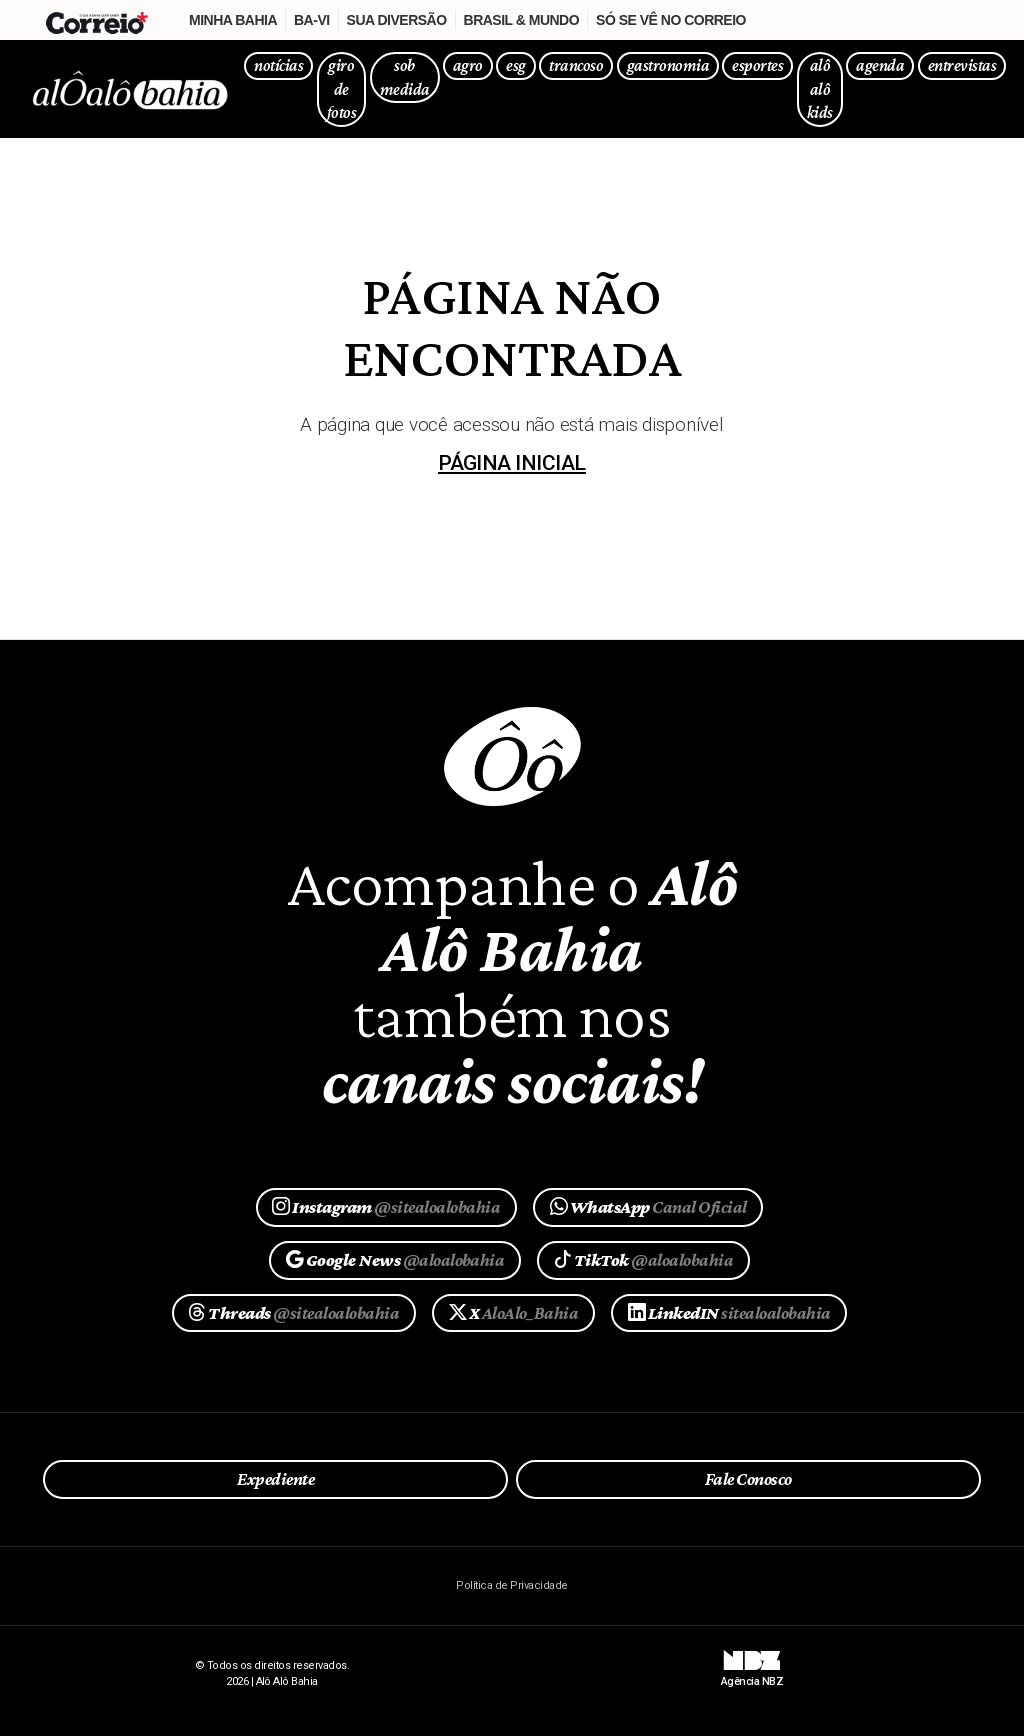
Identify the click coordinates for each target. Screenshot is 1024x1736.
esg (515, 65)
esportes (757, 65)
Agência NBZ (752, 1674)
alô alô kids (820, 89)
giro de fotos (341, 89)
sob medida (405, 77)
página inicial (512, 463)
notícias (278, 65)
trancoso (576, 65)
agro (468, 65)
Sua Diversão (397, 20)
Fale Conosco (748, 1479)
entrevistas (962, 65)
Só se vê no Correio (671, 20)
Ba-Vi (312, 20)
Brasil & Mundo (522, 20)
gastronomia (668, 65)
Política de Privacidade (511, 1585)
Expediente (275, 1479)
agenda (880, 65)
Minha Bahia (233, 20)
